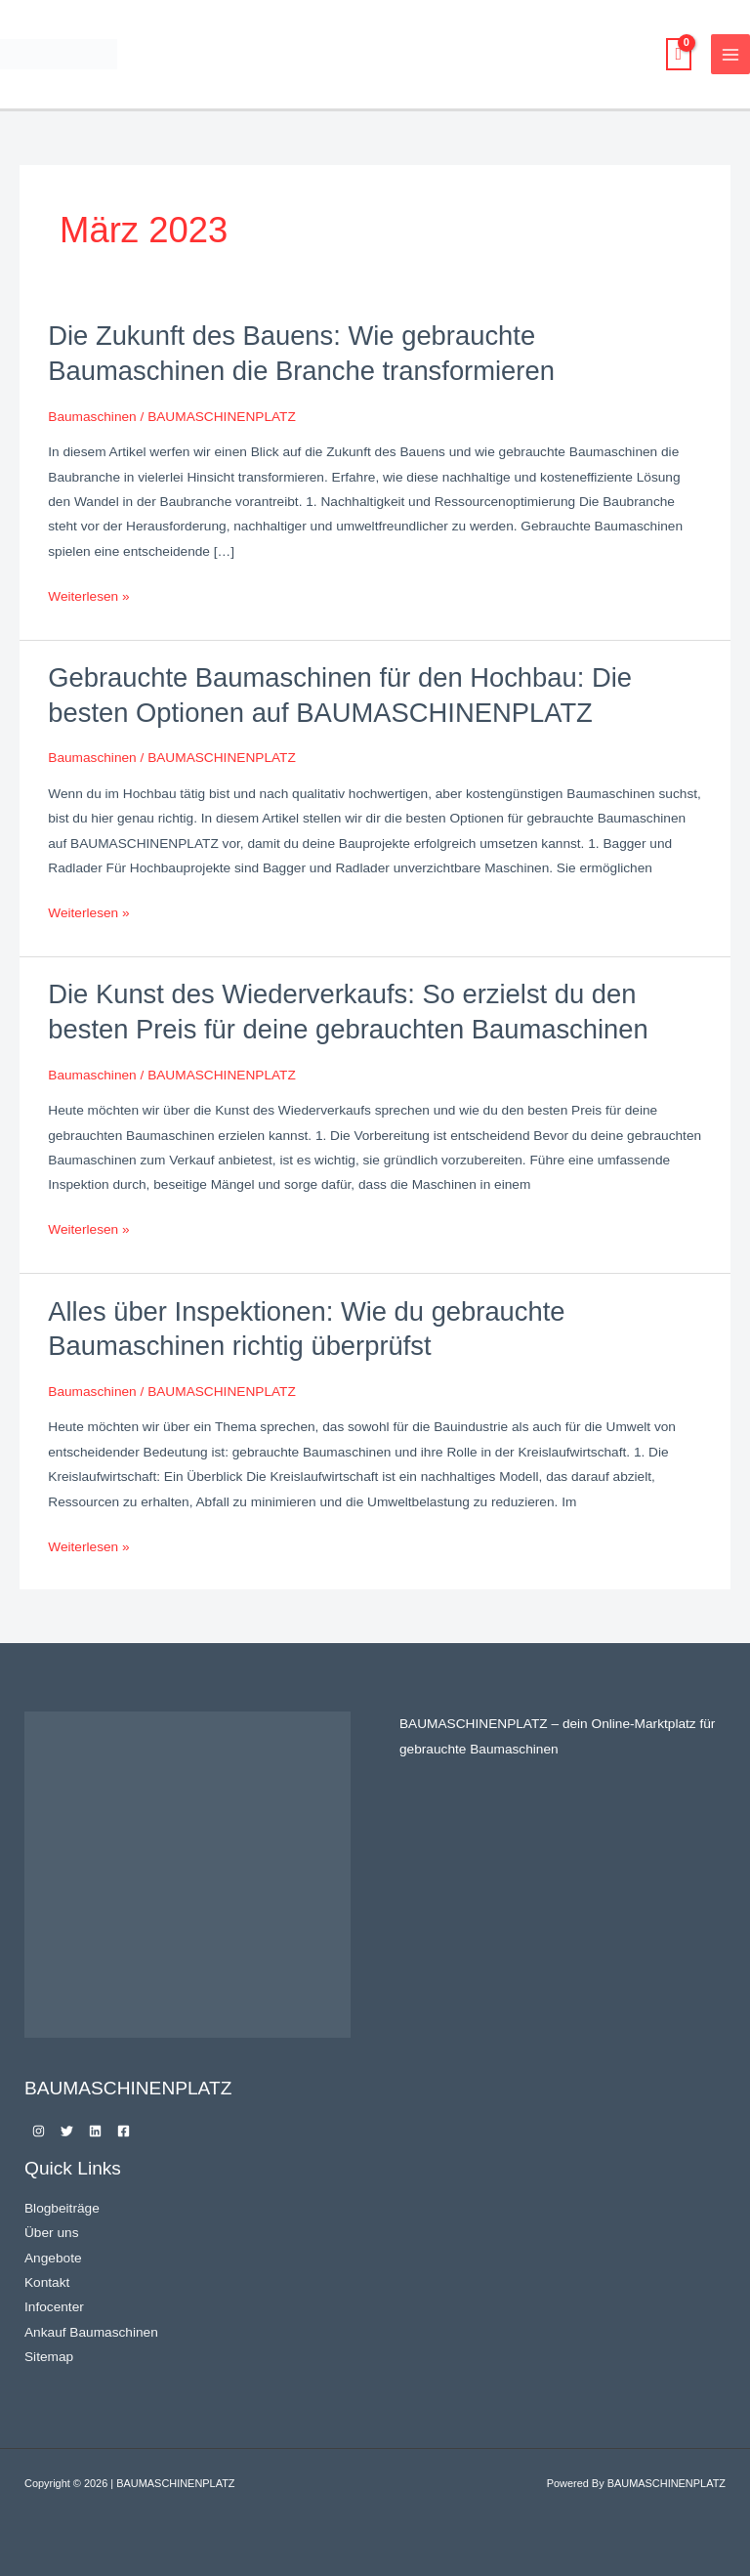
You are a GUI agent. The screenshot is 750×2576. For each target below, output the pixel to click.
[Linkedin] (95, 2131)
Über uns (51, 2232)
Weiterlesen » (88, 594)
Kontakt (46, 2282)
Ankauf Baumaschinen (91, 2332)
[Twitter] (67, 2131)
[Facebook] (123, 2131)
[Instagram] (38, 2131)
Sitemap (48, 2356)
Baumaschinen (92, 416)
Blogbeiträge (62, 2208)
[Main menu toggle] (731, 54)
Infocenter (54, 2307)
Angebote (53, 2258)
